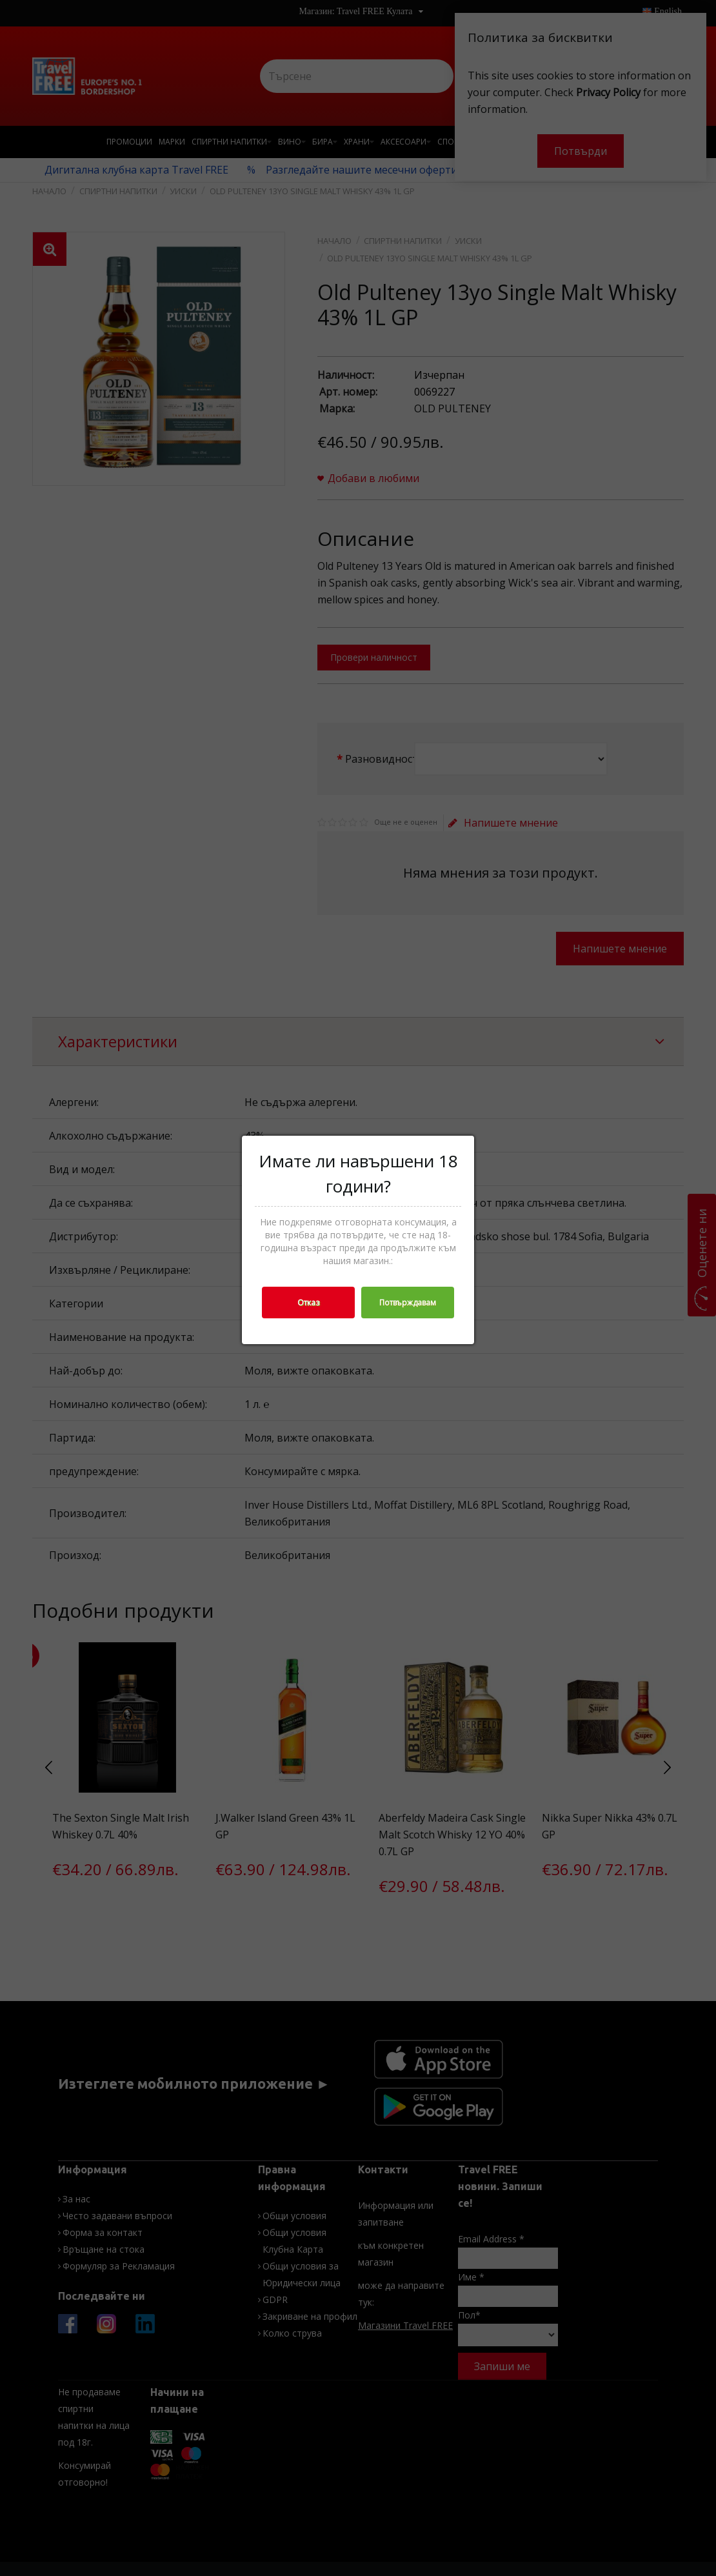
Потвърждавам (407, 1302)
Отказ (308, 1302)
